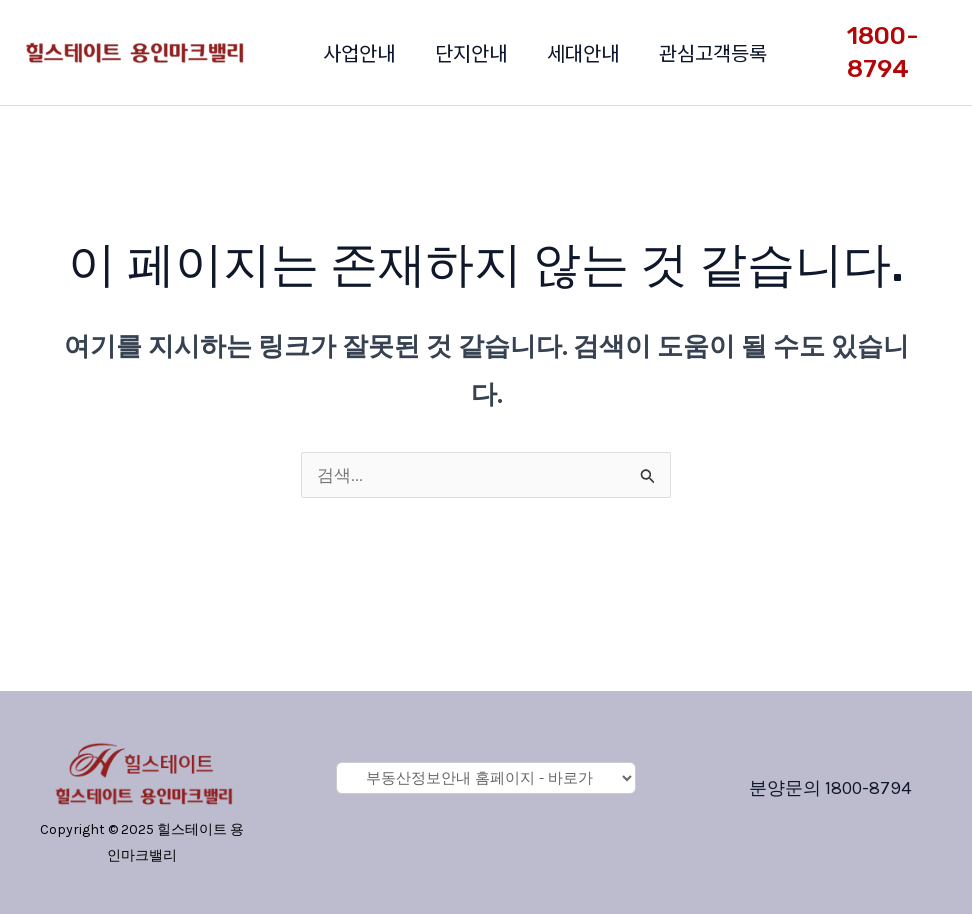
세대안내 (583, 52)
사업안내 (359, 52)
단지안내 (471, 52)
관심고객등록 (713, 52)
